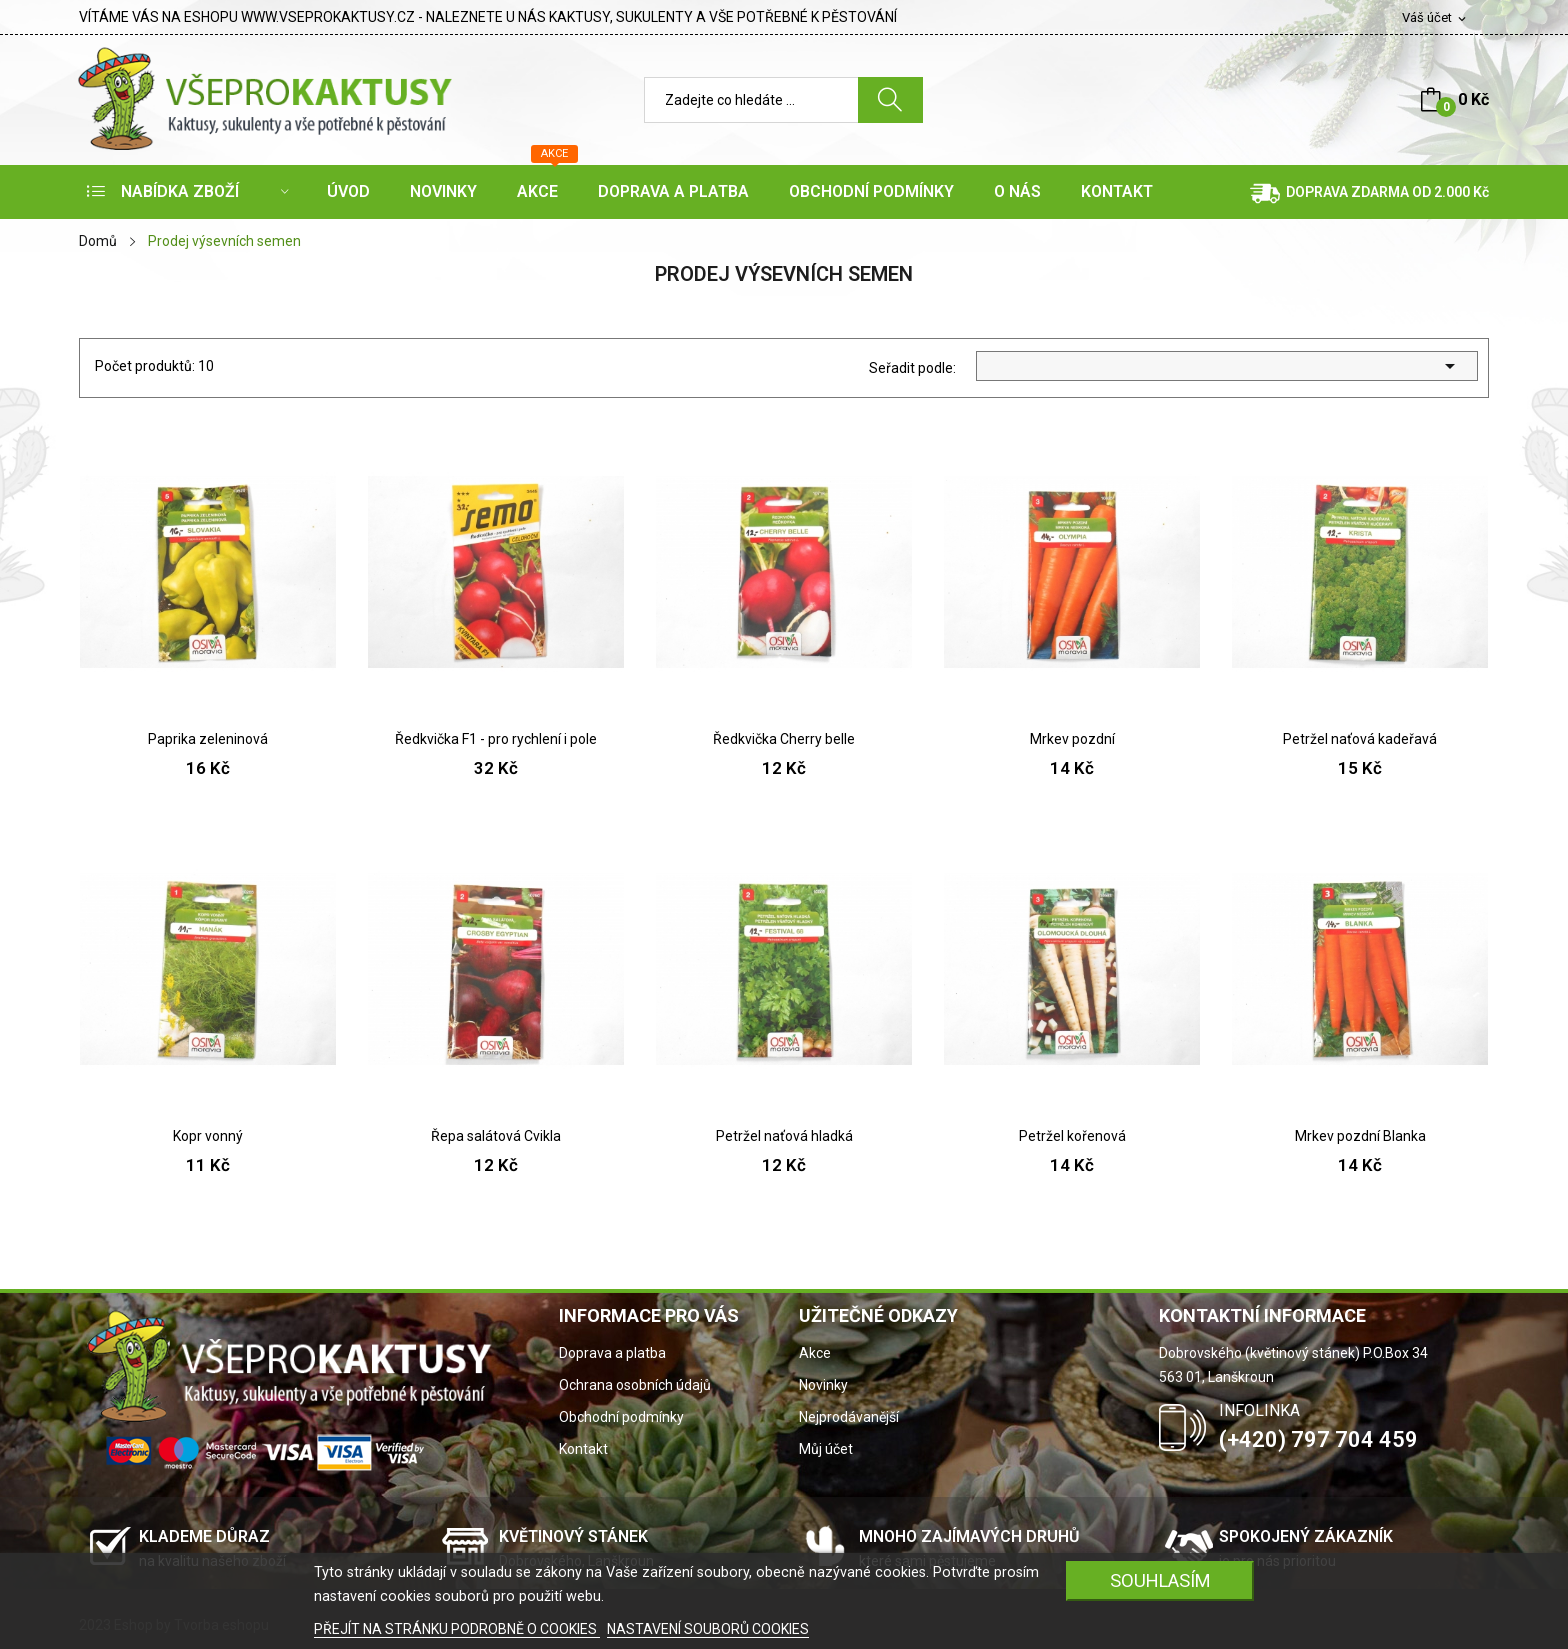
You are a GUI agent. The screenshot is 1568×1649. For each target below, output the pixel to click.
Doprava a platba (612, 1353)
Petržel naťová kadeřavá (1360, 739)
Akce (815, 1353)
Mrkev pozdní (1072, 739)
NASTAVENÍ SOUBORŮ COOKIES (708, 1629)
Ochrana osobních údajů (635, 1385)
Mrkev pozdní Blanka (1360, 1136)
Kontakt (583, 1449)
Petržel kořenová (1072, 1136)
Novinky (823, 1385)
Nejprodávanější (849, 1417)
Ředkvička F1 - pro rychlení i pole (496, 739)
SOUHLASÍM (1160, 1580)
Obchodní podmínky (621, 1417)
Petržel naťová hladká (784, 1136)
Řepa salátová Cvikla (496, 1136)
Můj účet (826, 1449)
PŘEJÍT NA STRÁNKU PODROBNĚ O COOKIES (457, 1629)
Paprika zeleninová (208, 739)
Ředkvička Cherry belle (784, 739)
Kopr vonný (208, 1136)
